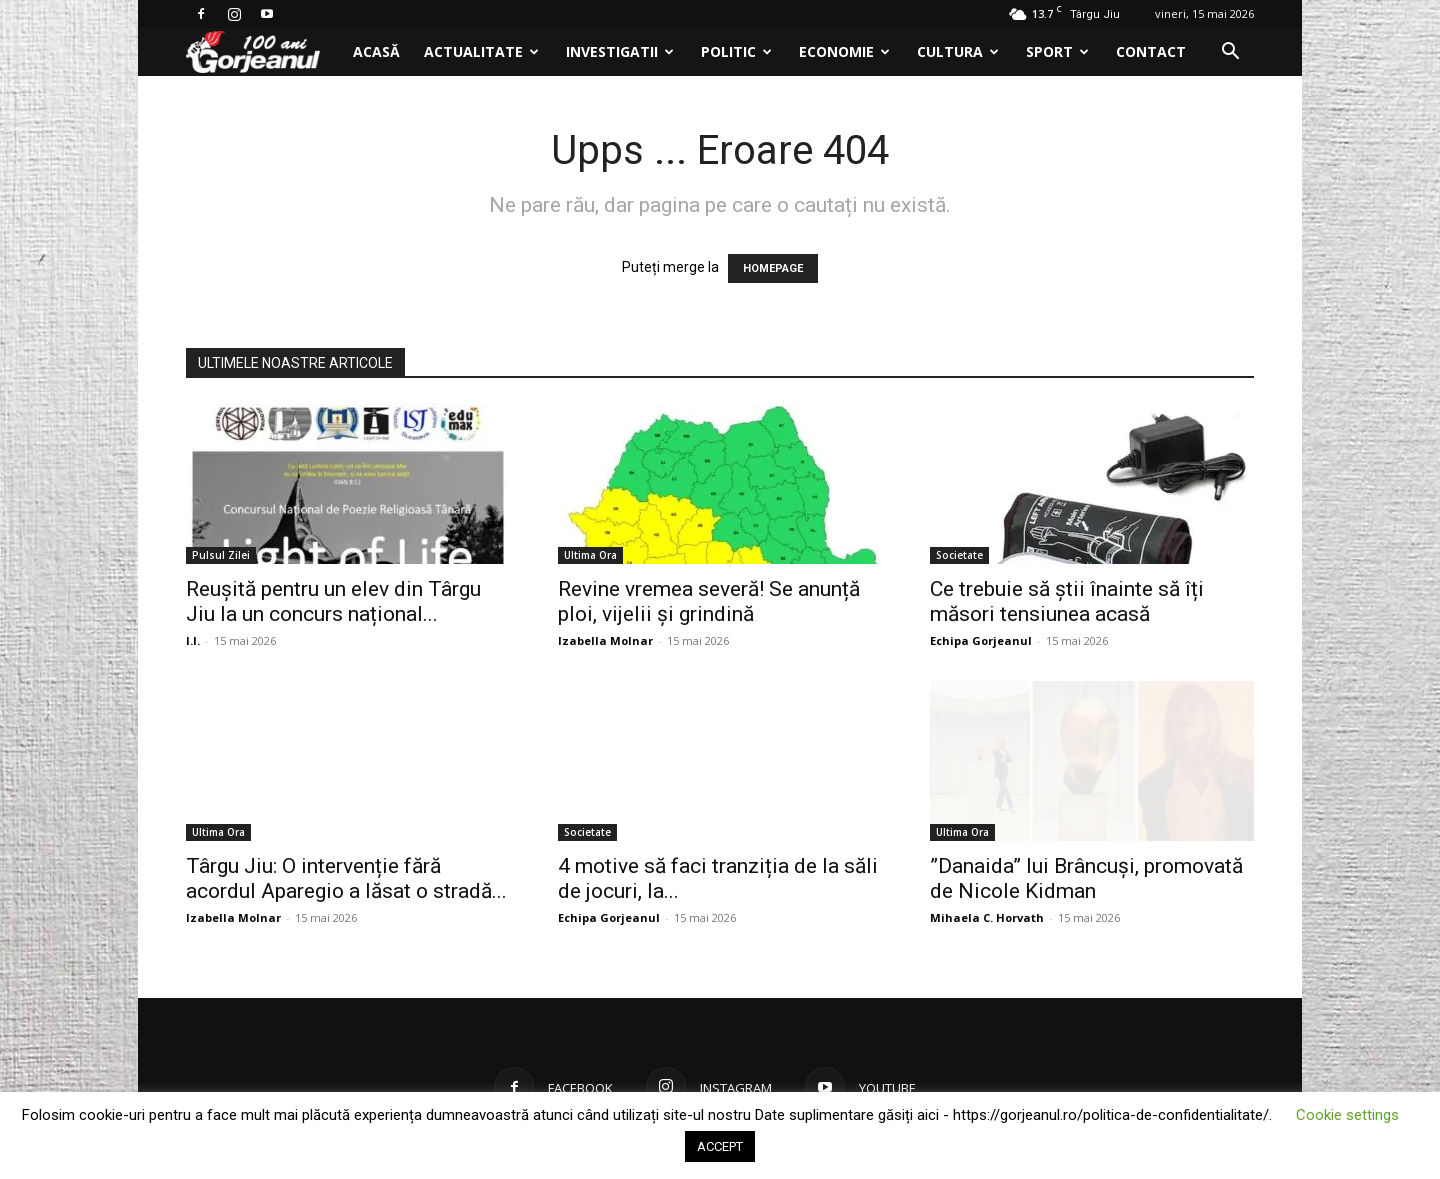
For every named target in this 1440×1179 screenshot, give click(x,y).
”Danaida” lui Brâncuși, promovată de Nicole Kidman (1086, 878)
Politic (736, 51)
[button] (1230, 53)
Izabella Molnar (605, 640)
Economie (844, 51)
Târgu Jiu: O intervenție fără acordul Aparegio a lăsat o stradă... (346, 878)
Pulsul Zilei (221, 555)
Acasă (376, 51)
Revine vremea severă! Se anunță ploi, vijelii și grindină (709, 601)
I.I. (193, 640)
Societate (959, 555)
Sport (1057, 51)
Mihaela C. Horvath (987, 917)
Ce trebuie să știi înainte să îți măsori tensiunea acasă (1067, 601)
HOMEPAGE (773, 268)
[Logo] (263, 52)
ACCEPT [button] (720, 1146)
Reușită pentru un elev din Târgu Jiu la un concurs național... (333, 601)
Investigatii (620, 51)
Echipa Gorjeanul (981, 640)
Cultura (958, 51)
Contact (1151, 51)
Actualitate (481, 51)
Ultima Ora (590, 555)
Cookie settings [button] (1347, 1115)
